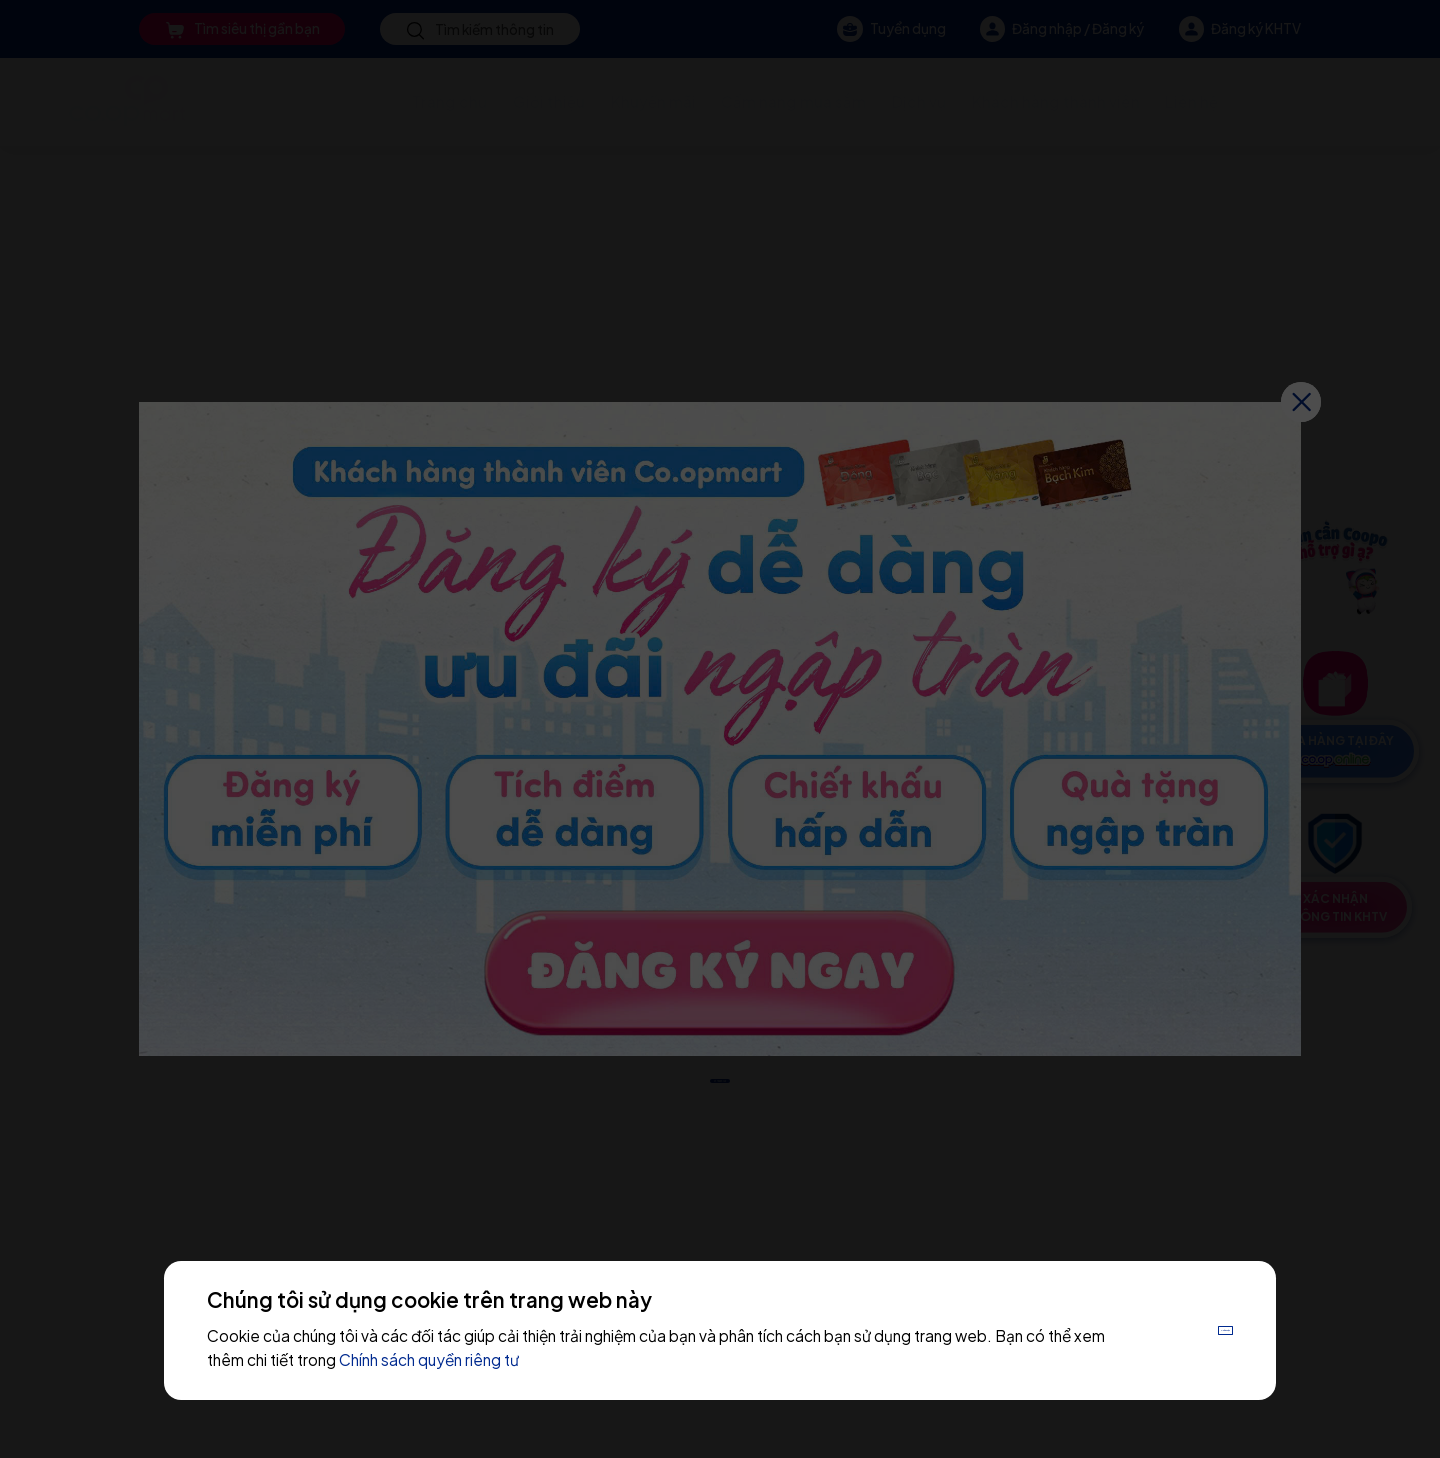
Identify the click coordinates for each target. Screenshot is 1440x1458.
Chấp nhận (1180, 1329)
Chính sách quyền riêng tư (542, 1359)
